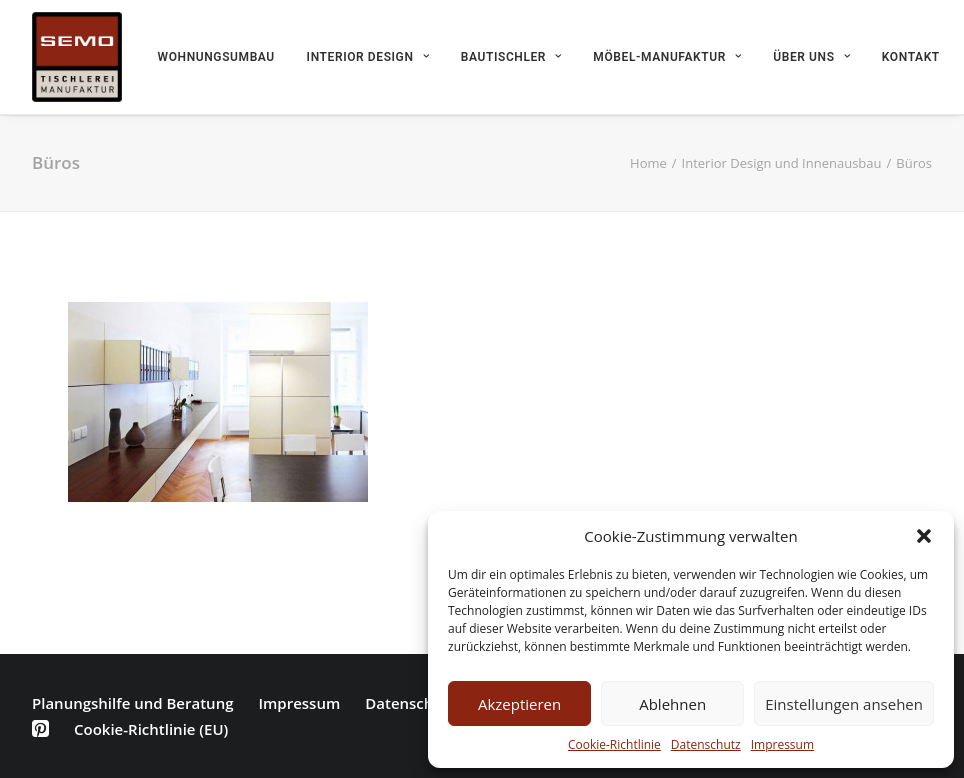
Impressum (782, 744)
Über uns (811, 57)
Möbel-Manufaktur (667, 57)
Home (648, 163)
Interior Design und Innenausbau (782, 163)
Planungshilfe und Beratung (132, 703)
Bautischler (511, 57)
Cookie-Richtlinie (614, 744)
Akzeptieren (519, 704)
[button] (924, 536)
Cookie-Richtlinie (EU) (151, 729)
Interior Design (368, 57)
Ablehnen (672, 704)
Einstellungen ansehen (844, 704)
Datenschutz (706, 744)
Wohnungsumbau (216, 57)
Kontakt (911, 57)
